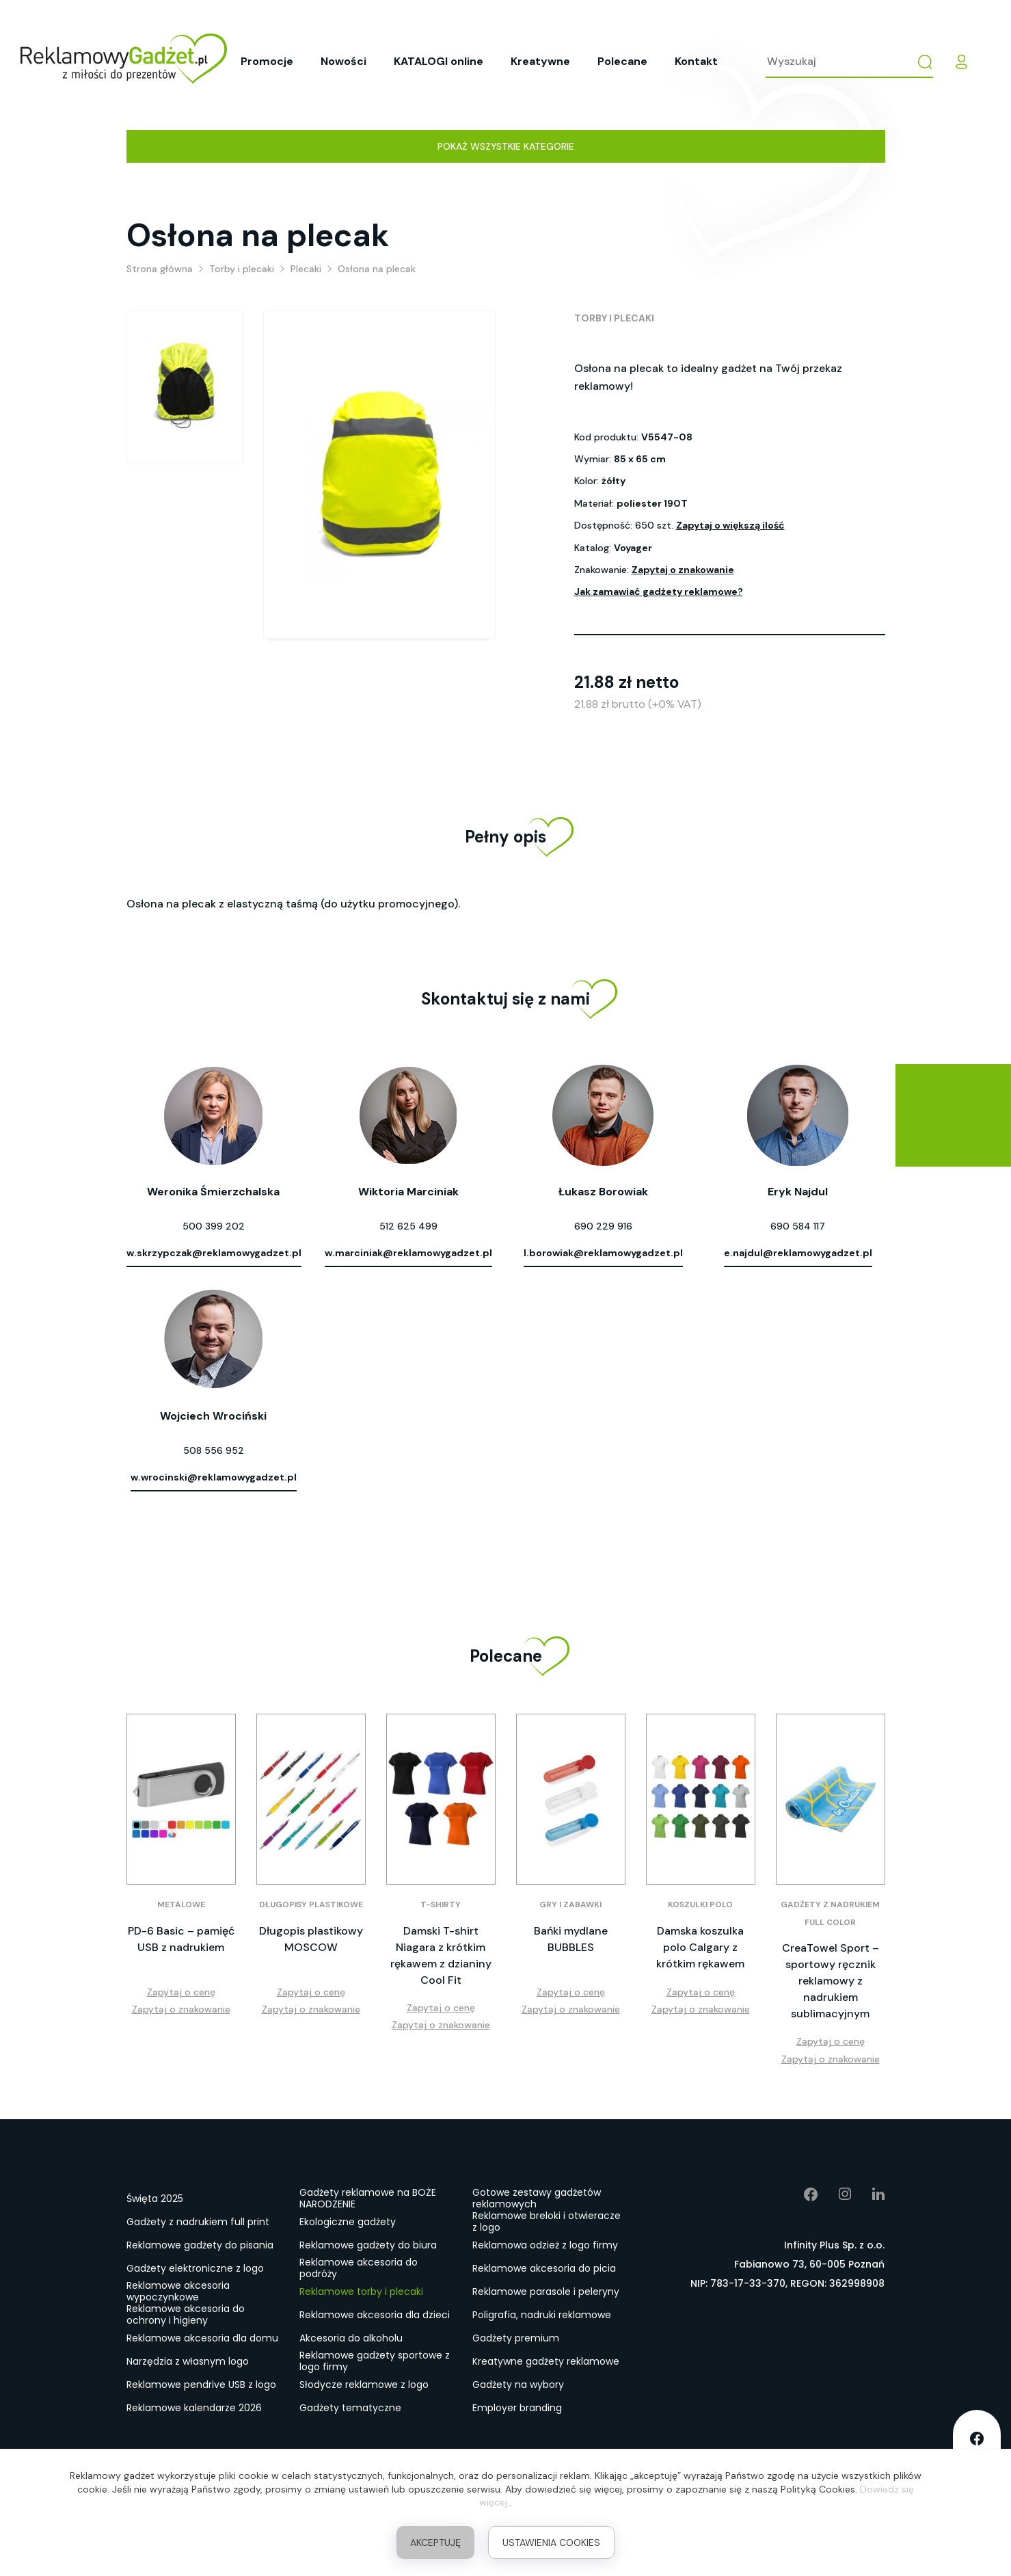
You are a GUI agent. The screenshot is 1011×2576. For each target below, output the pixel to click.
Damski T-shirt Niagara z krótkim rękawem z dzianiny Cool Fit (440, 1955)
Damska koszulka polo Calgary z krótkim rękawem (700, 1947)
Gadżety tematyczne (350, 2408)
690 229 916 (603, 1226)
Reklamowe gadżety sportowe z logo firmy (374, 2362)
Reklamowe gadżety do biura (368, 2245)
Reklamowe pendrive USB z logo (201, 2384)
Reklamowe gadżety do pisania (199, 2245)
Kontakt (696, 61)
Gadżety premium (515, 2338)
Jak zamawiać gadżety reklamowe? (658, 591)
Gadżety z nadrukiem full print (197, 2222)
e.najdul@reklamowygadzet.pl (798, 1253)
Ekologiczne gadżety (347, 2222)
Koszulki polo (700, 1904)
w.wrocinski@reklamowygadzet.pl (214, 1477)
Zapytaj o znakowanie (683, 569)
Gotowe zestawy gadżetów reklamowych (536, 2199)
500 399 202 (214, 1226)
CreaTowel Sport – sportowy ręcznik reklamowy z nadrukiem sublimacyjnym (830, 1981)
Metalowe (181, 1904)
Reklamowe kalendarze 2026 (194, 2408)
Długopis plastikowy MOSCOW (311, 1939)
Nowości (343, 61)
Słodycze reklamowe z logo (364, 2384)
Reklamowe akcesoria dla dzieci (374, 2315)
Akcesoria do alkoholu (351, 2338)
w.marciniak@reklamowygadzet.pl (408, 1253)
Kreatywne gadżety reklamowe (545, 2361)
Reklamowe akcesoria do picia (544, 2268)
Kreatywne (540, 61)
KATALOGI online (438, 61)
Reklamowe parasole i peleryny (545, 2291)
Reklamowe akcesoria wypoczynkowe (178, 2292)
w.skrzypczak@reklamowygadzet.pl (213, 1253)
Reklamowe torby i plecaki (361, 2291)
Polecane (622, 61)
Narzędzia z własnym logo (187, 2361)
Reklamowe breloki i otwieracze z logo (546, 2222)
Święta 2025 (154, 2198)
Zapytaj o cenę (181, 1992)
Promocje (267, 61)
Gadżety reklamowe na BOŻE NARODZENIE (367, 2199)
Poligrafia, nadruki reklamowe (541, 2315)
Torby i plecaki (614, 318)
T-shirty (440, 1904)
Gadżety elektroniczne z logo (195, 2268)
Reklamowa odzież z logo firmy (545, 2245)
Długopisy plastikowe (311, 1904)
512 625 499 (408, 1226)
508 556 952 (213, 1450)
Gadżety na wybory (518, 2384)
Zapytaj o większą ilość (730, 525)
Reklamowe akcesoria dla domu (202, 2338)
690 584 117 (797, 1226)
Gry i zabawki (570, 1904)
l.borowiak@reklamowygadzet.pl (603, 1253)
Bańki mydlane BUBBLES (571, 1939)
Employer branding (517, 2408)
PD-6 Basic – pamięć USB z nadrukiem (181, 1939)
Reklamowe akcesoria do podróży (358, 2269)
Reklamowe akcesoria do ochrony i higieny (185, 2315)
